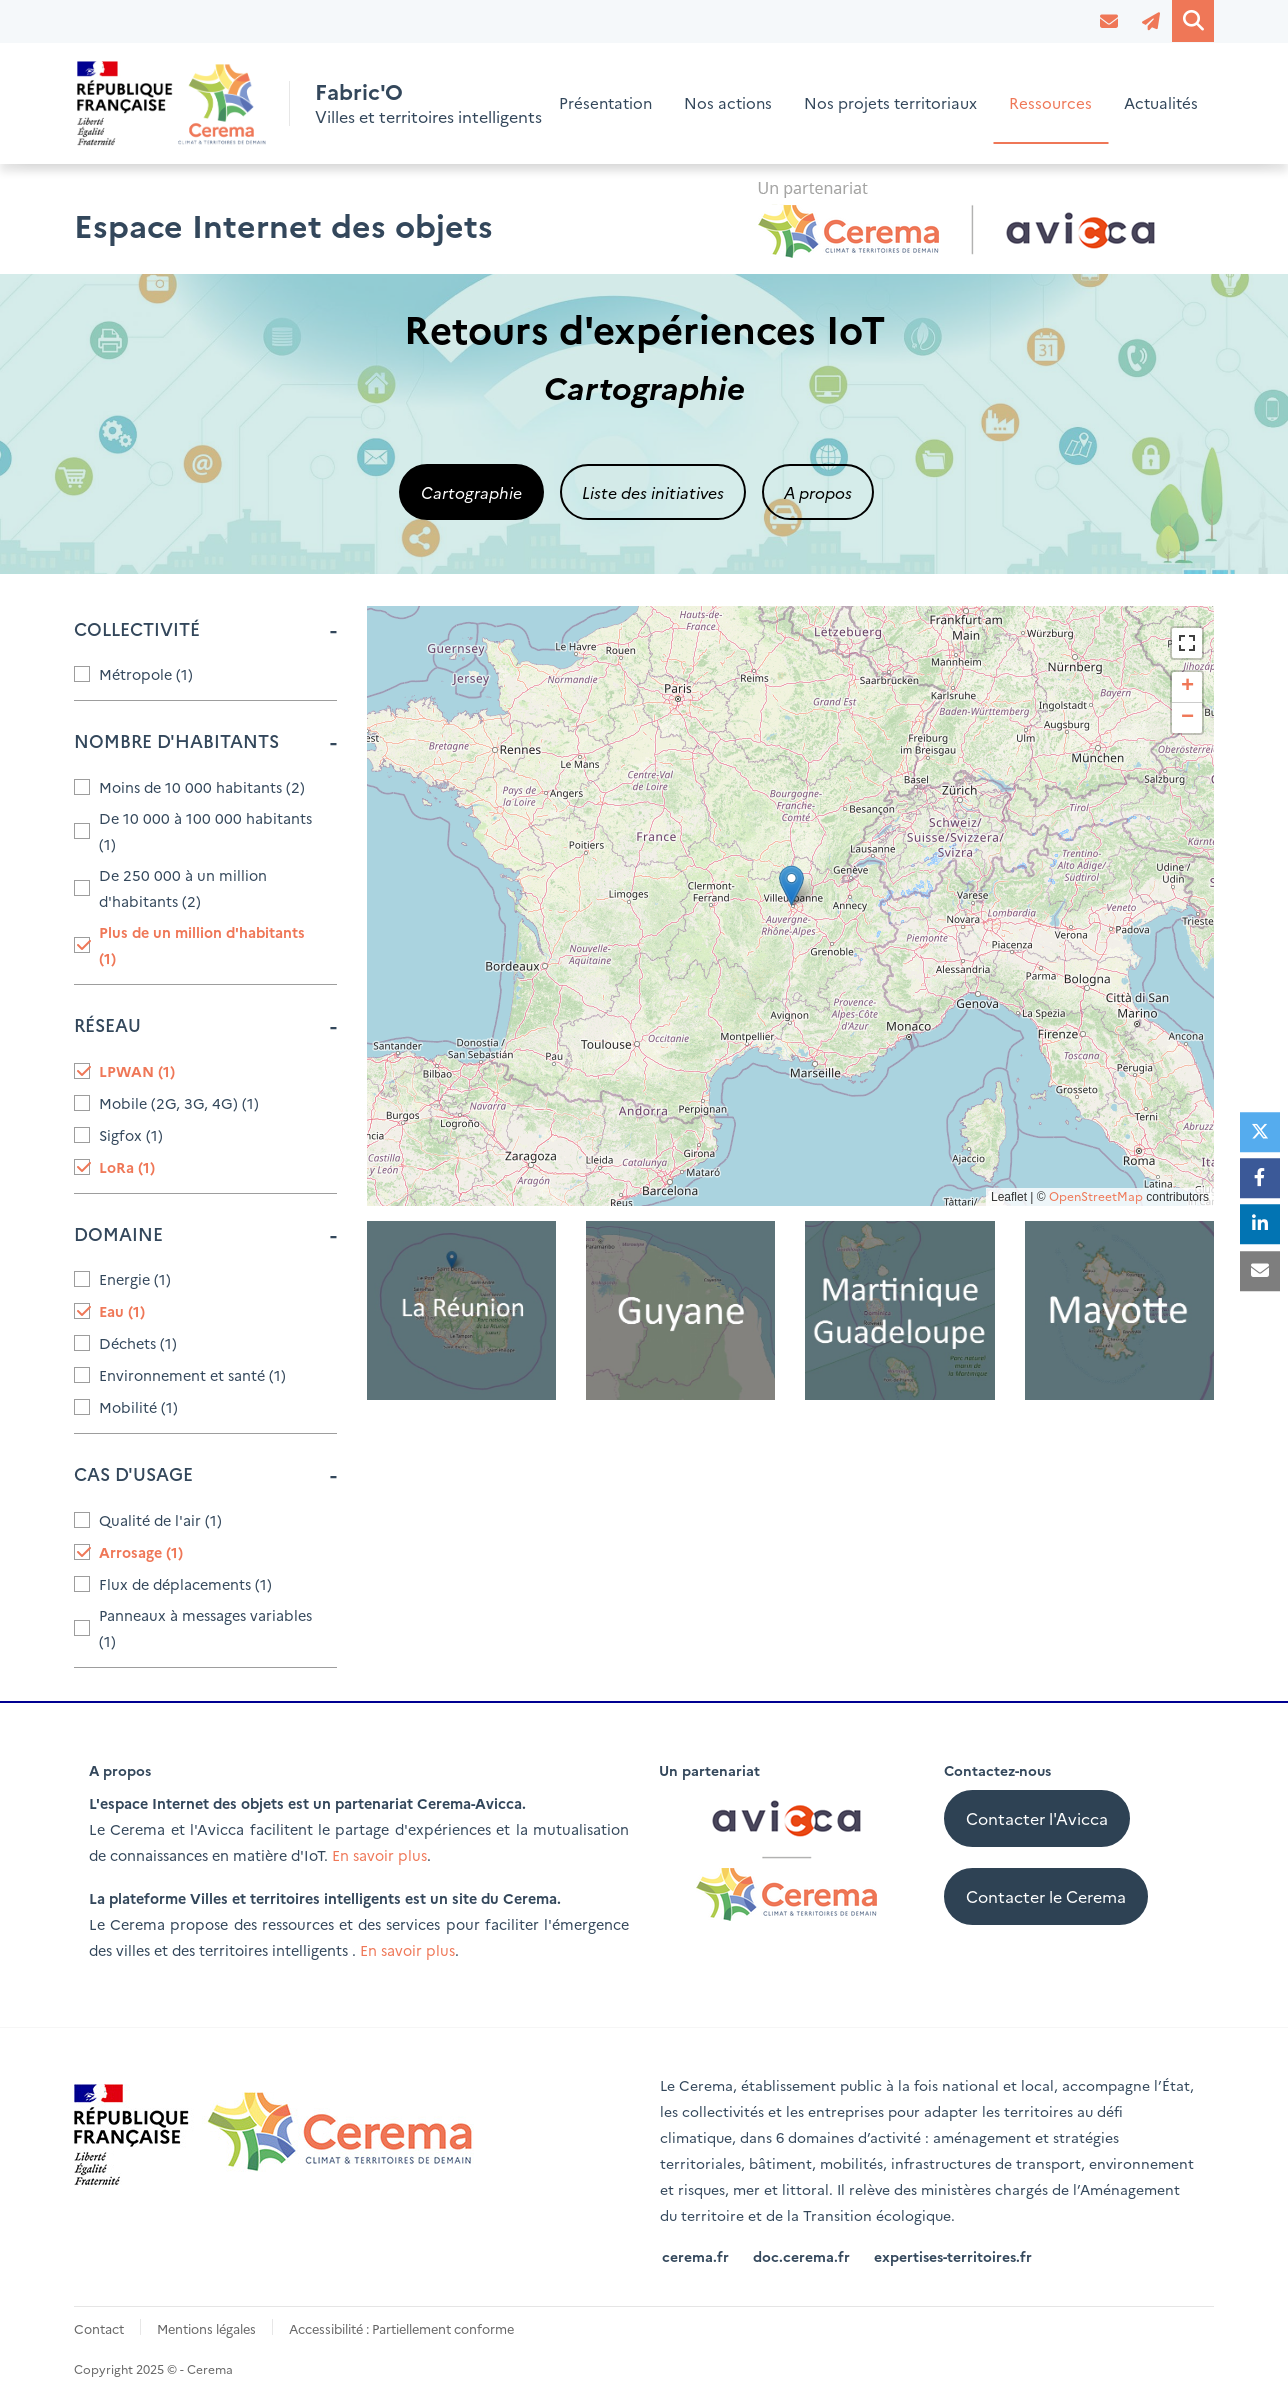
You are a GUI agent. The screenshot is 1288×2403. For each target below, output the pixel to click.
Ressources (1050, 103)
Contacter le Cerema (1046, 1896)
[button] (791, 885)
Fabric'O (361, 91)
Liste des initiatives (653, 492)
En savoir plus (379, 1855)
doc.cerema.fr (801, 2255)
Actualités (1161, 103)
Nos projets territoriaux (890, 103)
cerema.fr (695, 2255)
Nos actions (728, 103)
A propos (818, 492)
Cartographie (471, 492)
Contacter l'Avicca (1037, 1818)
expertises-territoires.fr (953, 2255)
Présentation (605, 103)
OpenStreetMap (1096, 1196)
